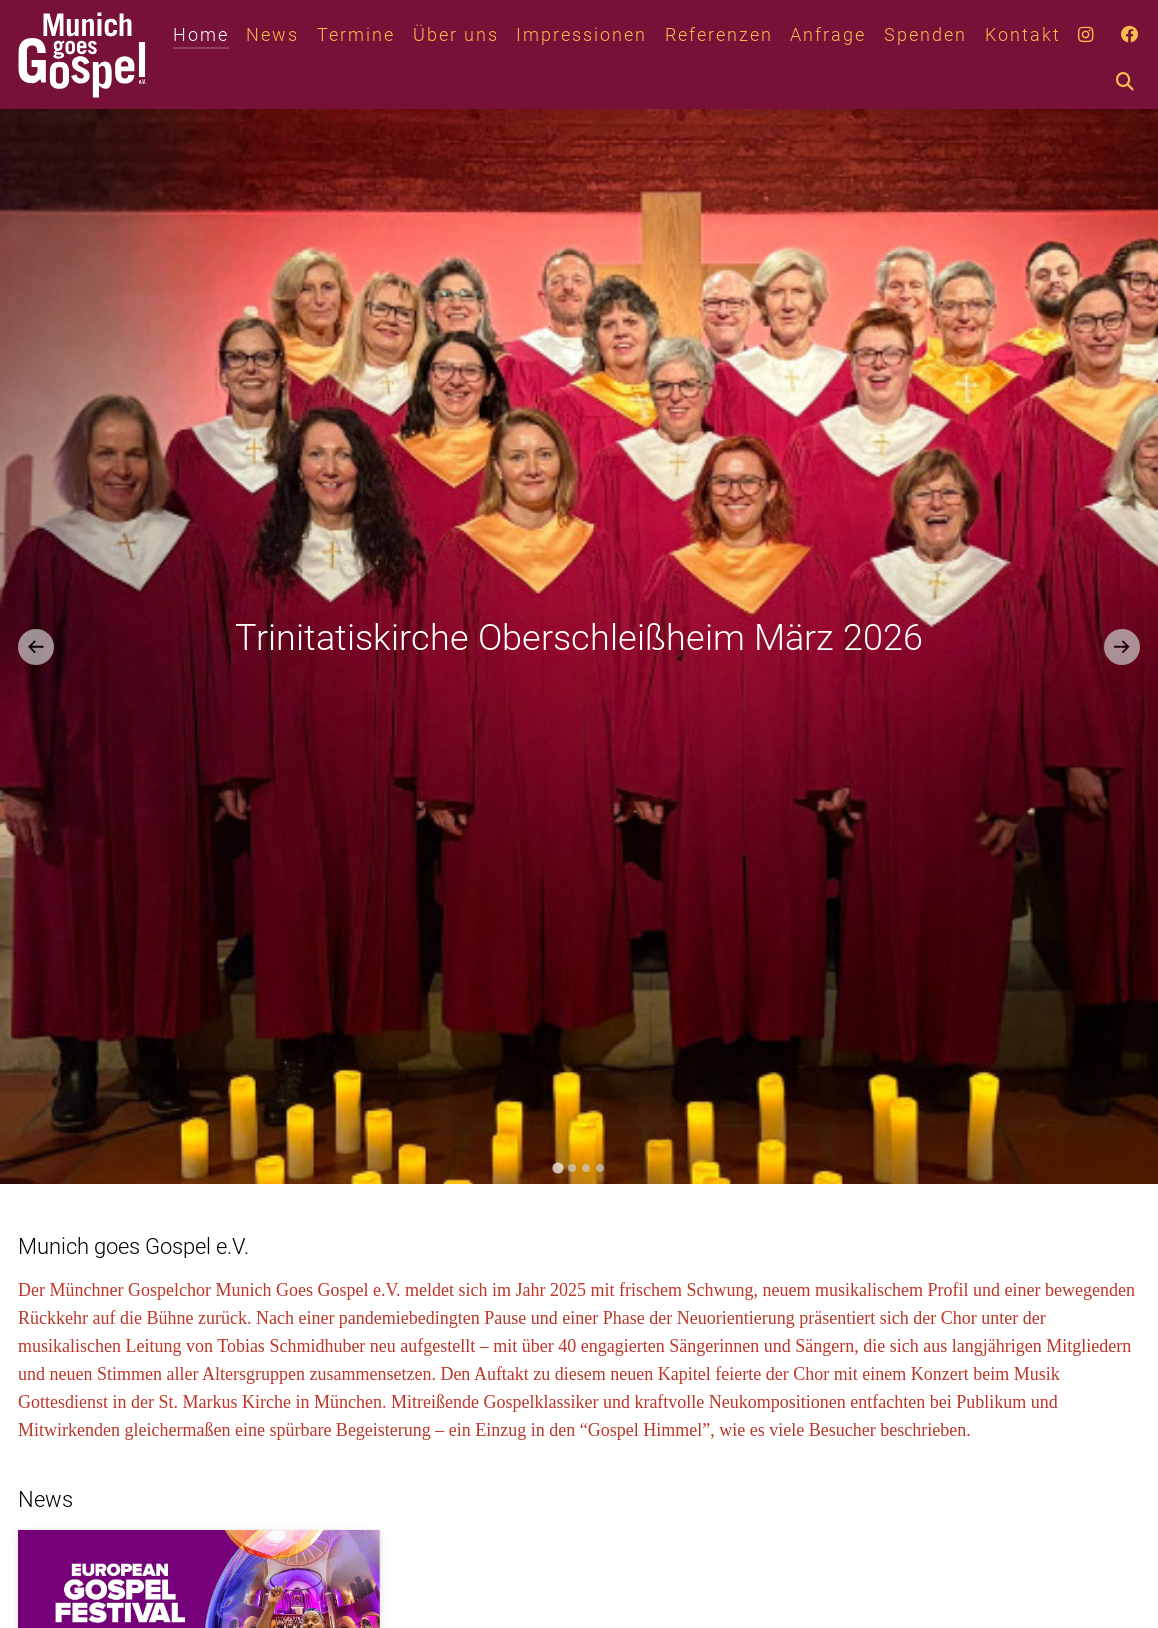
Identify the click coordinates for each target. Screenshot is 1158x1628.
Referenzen (719, 35)
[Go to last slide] (36, 647)
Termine (356, 35)
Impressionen (581, 35)
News (272, 35)
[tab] (557, 1167)
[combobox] (1146, 83)
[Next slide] (1122, 647)
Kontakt (1023, 35)
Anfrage (828, 35)
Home (201, 35)
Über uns (456, 35)
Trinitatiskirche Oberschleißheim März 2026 (579, 638)
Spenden (925, 35)
